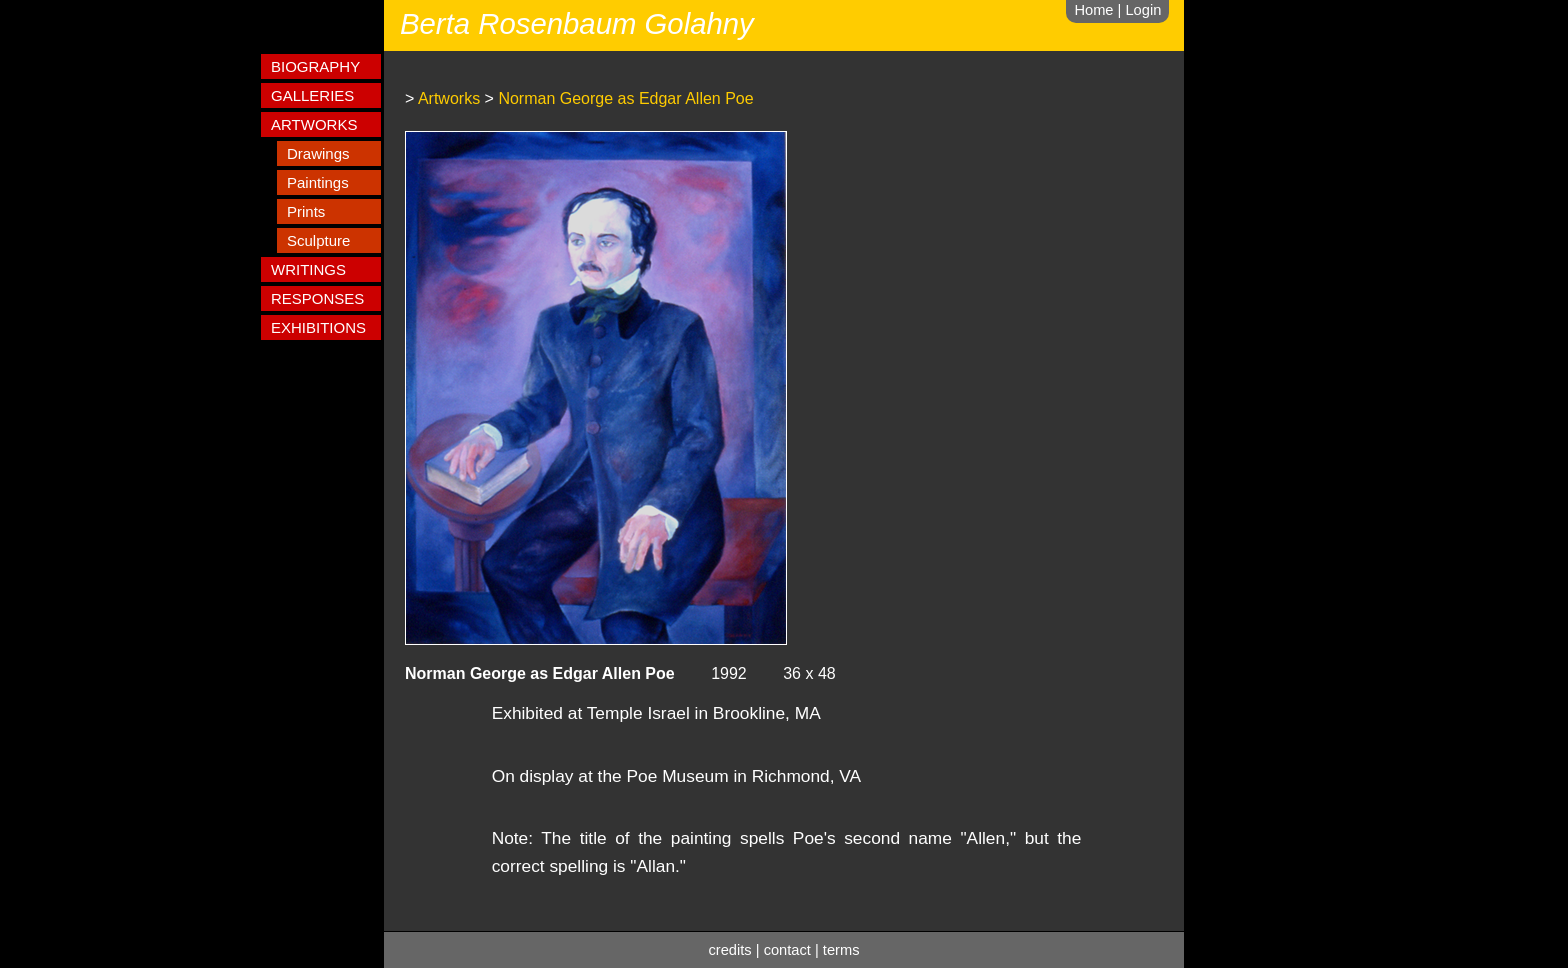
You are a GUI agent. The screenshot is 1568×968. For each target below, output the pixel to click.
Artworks (449, 98)
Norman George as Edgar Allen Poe (625, 98)
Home (1093, 10)
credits (730, 950)
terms (841, 950)
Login (1143, 10)
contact (787, 950)
